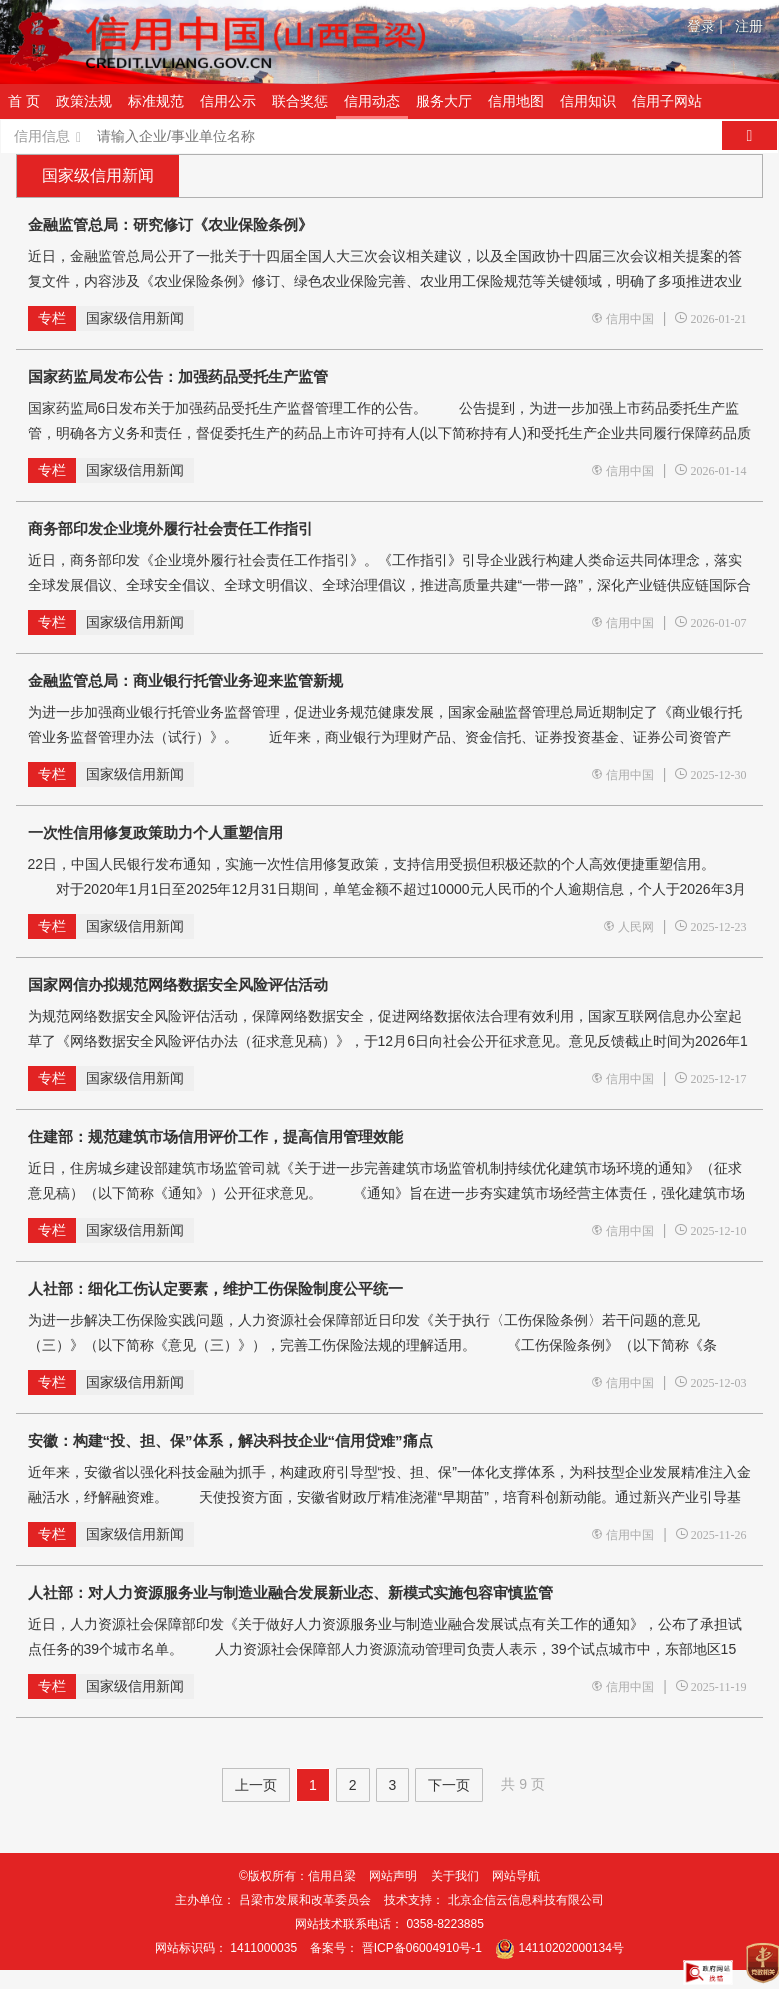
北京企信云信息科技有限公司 (526, 1900)
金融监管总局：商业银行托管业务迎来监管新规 (185, 680)
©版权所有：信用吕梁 (297, 1876)
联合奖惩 (300, 101)
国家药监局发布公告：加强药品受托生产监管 (178, 376)
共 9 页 (523, 1784)
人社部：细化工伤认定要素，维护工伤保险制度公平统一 (215, 1288)
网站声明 (393, 1876)
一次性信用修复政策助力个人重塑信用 (155, 832)
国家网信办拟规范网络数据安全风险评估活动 (178, 984)
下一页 (449, 1785)
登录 (705, 26)
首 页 (24, 101)
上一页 (256, 1785)
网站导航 (516, 1876)
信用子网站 (667, 101)
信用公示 (228, 101)
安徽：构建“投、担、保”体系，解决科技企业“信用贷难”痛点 (230, 1440)
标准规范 (156, 101)
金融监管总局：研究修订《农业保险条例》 (170, 224)
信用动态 (372, 101)
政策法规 (84, 101)
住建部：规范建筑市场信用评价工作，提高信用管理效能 (215, 1136)
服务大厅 (444, 101)
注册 (749, 26)
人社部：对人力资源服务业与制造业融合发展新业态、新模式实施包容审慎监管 (290, 1592)
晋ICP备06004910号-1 (422, 1948)
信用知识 (588, 101)
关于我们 (455, 1876)
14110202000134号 (571, 1948)
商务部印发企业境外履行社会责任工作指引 (170, 528)
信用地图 (516, 101)
